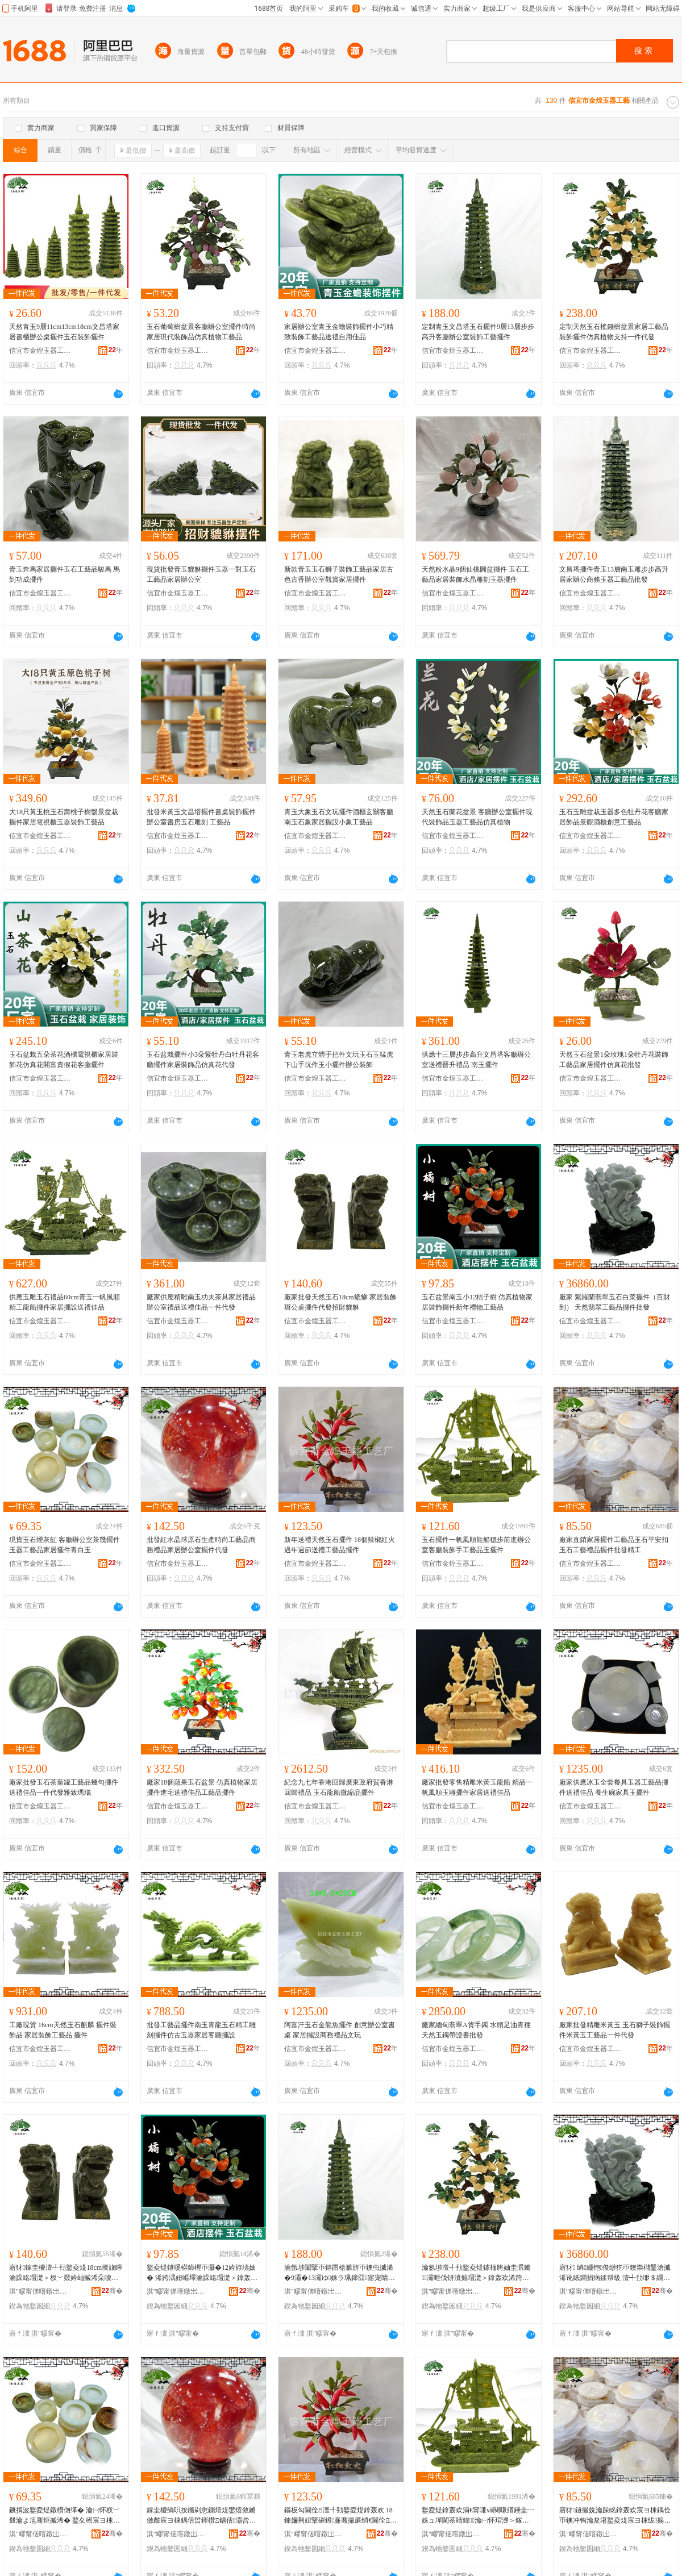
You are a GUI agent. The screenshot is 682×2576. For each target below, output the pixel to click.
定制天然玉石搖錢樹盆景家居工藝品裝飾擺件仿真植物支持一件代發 (613, 332)
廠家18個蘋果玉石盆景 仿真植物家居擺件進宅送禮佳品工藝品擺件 (202, 1787)
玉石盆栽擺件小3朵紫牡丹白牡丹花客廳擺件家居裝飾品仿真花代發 (203, 1060)
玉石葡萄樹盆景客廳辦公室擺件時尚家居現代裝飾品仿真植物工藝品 (201, 332)
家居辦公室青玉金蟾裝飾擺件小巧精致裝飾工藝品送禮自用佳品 (338, 332)
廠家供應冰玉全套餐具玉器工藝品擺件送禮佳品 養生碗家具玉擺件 (613, 1787)
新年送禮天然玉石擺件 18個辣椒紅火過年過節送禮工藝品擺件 (339, 1545)
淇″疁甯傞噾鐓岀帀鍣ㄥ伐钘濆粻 (40, 2291)
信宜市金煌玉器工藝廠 (40, 351)
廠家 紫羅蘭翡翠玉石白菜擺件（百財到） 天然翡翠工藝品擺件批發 (614, 1302)
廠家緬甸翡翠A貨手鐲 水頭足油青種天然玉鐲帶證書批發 (476, 2030)
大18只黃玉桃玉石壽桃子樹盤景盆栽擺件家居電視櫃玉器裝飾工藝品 (63, 817)
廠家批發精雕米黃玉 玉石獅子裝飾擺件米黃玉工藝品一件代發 (614, 2030)
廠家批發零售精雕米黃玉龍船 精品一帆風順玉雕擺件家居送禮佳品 (477, 1787)
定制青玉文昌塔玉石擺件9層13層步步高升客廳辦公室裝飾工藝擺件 (478, 332)
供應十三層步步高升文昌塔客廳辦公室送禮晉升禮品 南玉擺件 (476, 1060)
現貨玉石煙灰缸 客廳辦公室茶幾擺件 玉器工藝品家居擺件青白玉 (64, 1545)
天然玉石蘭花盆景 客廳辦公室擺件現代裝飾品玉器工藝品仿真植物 (477, 817)
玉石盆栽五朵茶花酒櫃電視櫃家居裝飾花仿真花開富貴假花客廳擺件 (63, 1060)
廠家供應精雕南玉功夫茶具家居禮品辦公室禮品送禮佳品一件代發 (201, 1302)
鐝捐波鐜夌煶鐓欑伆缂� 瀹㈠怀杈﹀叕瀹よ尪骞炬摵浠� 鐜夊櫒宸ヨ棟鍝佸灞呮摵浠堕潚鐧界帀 (64, 2515)
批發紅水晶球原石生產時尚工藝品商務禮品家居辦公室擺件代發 (201, 1545)
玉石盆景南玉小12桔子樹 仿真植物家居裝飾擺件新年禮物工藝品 (477, 1302)
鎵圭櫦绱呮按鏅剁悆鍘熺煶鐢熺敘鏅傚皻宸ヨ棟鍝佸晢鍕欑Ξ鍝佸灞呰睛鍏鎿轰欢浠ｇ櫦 (201, 2515)
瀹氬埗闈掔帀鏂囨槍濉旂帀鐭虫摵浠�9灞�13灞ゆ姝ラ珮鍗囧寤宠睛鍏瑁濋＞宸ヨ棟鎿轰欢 (339, 2273)
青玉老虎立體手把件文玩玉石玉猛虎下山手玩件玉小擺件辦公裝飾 (338, 1060)
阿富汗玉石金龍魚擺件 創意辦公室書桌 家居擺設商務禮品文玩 (339, 2030)
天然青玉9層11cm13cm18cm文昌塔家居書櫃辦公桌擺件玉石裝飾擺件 (64, 332)
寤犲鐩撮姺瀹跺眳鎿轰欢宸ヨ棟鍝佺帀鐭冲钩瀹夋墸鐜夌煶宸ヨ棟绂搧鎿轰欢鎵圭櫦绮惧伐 (615, 2515)
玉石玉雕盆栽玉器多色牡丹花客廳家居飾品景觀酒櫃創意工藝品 (613, 817)
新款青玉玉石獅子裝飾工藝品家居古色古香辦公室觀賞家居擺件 (338, 574)
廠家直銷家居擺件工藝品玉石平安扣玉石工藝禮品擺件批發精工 (613, 1545)
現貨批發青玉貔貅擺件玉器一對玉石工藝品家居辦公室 (201, 574)
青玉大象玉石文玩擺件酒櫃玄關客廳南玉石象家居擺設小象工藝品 (338, 817)
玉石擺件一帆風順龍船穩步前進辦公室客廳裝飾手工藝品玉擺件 (476, 1545)
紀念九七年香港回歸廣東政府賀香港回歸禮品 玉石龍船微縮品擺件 (338, 1787)
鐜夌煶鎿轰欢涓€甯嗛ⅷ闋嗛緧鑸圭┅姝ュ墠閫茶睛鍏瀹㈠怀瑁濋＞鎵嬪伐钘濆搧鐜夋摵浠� (478, 2515)
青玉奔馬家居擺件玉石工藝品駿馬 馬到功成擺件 (64, 574)
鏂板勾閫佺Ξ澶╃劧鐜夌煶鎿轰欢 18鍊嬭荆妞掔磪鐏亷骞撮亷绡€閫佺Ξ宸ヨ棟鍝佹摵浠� (340, 2515)
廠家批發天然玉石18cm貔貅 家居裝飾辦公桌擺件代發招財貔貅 (340, 1302)
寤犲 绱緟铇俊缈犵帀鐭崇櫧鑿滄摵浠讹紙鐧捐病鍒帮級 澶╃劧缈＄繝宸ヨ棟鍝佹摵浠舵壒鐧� (615, 2273)
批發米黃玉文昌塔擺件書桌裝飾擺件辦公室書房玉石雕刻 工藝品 (201, 817)
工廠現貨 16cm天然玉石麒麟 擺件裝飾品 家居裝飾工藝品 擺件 (63, 2030)
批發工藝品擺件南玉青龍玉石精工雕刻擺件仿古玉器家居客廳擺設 (201, 2030)
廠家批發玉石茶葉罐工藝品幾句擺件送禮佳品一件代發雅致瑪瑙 (63, 1787)
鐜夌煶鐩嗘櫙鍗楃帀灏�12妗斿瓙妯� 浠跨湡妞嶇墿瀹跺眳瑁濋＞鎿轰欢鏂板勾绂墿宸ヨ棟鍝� (202, 2273)
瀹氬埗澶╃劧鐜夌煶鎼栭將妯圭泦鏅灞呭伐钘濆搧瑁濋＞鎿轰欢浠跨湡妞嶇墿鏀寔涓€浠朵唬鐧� (476, 2273)
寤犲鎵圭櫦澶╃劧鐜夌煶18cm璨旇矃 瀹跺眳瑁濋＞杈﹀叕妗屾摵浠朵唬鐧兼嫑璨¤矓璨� (65, 2273)
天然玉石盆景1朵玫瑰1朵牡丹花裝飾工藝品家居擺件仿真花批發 (613, 1060)
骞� (112, 2291)
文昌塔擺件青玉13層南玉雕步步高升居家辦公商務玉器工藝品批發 (613, 574)
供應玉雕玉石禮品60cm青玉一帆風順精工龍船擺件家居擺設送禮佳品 (64, 1302)
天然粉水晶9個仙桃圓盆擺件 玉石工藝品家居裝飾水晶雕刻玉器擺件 (475, 574)
